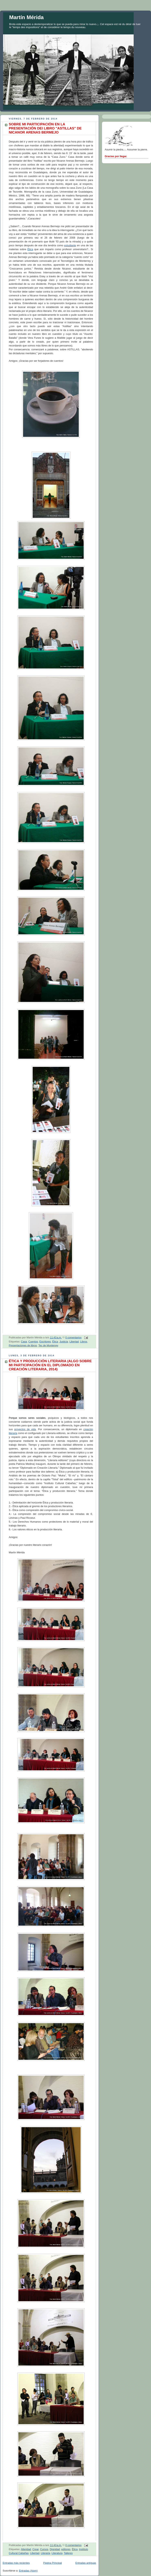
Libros (83, 1341)
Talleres (68, 2553)
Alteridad (26, 2549)
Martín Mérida (26, 17)
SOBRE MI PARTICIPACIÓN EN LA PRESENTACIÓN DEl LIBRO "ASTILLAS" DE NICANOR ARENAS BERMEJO (45, 128)
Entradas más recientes (16, 2563)
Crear (35, 2549)
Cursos (44, 2549)
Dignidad (55, 2549)
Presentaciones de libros (23, 1345)
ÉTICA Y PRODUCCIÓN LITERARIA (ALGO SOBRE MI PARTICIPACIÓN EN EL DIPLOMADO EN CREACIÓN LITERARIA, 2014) (50, 1365)
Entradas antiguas (85, 2563)
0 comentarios (73, 1337)
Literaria (45, 2553)
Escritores (45, 1341)
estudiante (70, 245)
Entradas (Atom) (28, 2570)
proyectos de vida (25, 1429)
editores (65, 2549)
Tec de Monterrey (48, 1345)
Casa (24, 1341)
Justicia (63, 1341)
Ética (30, 249)
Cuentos (33, 1341)
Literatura (57, 2553)
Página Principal (52, 2563)
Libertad (74, 1341)
